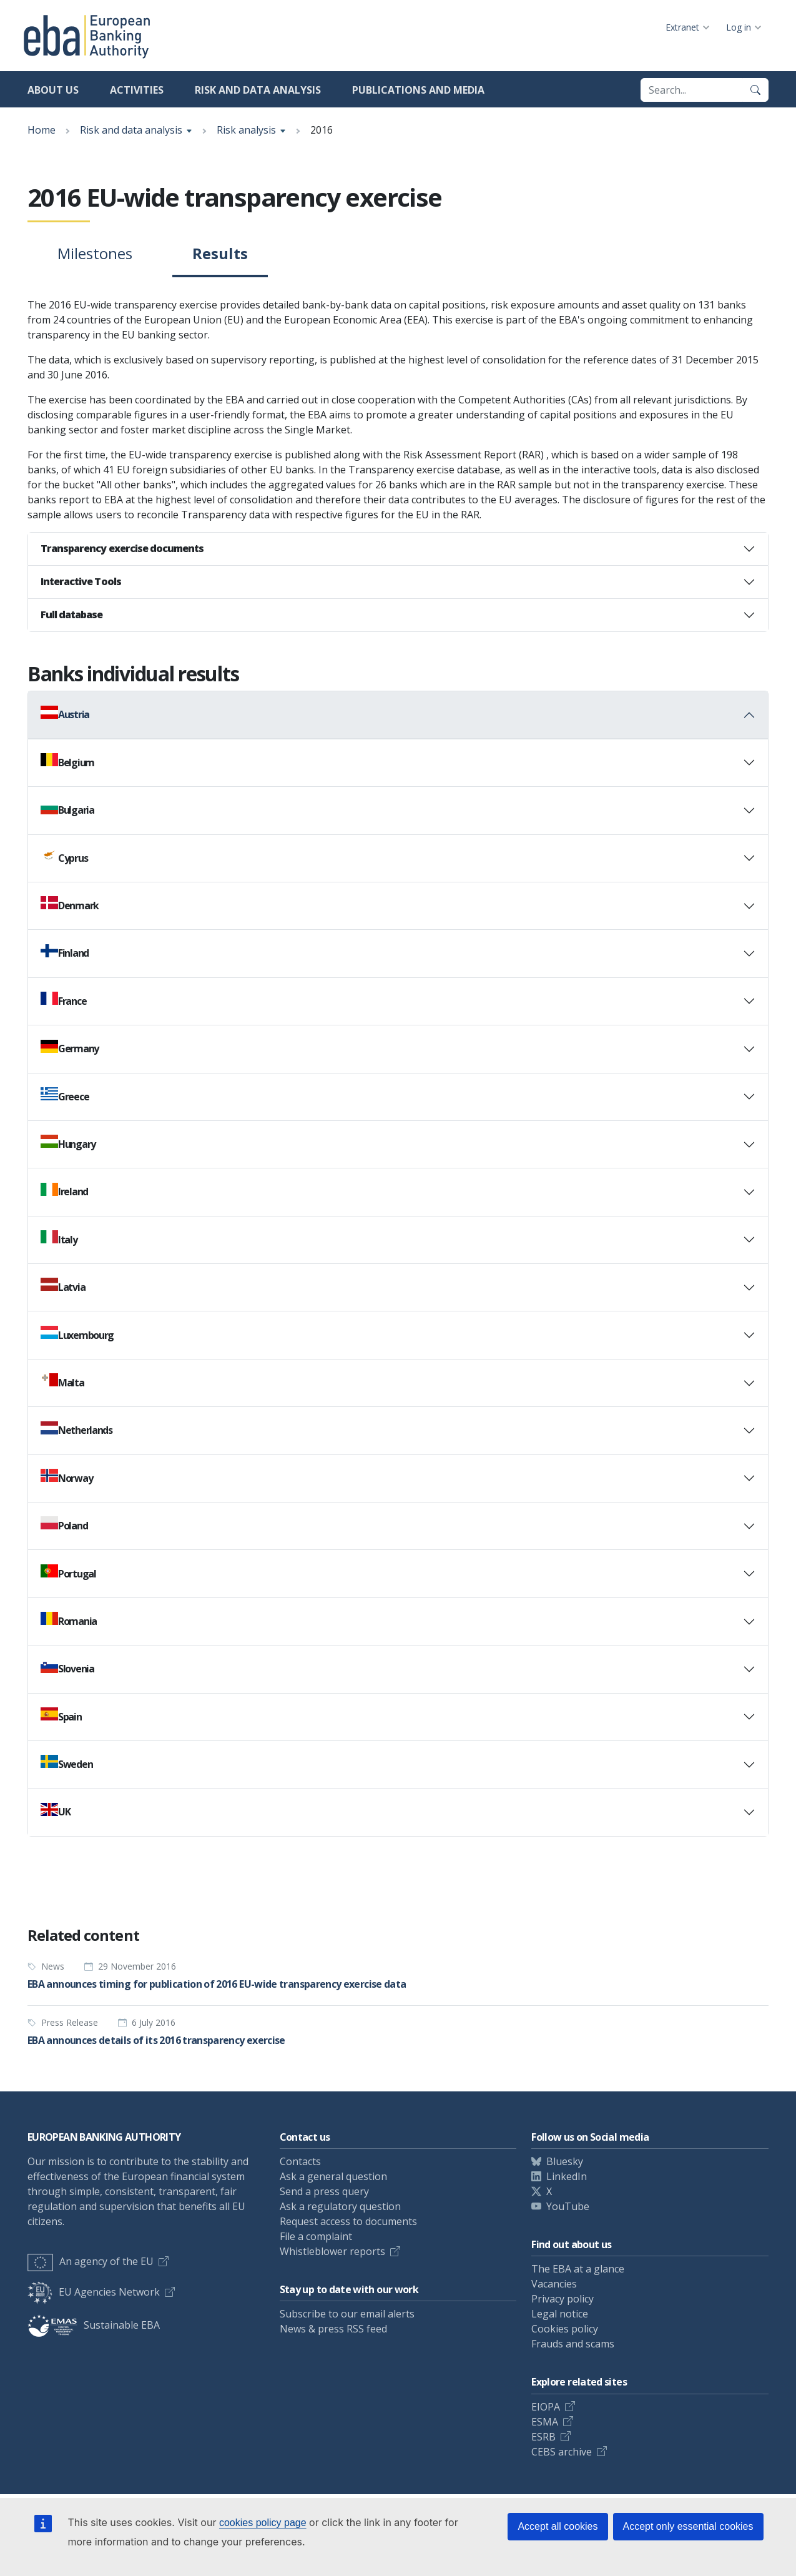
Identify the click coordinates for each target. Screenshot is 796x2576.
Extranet (682, 27)
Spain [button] (61, 1715)
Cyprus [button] (64, 857)
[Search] (755, 90)
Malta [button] (62, 1381)
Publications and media (418, 90)
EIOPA (545, 2407)
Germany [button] (70, 1048)
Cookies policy (564, 2329)
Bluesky (564, 2161)
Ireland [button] (64, 1191)
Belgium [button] (67, 761)
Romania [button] (69, 1620)
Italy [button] (59, 1238)
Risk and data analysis (258, 90)
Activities (137, 90)
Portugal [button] (68, 1572)
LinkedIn (566, 2176)
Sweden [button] (66, 1763)
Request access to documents (348, 2221)
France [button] (63, 1000)
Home (41, 130)
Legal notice (559, 2314)
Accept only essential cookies (688, 2526)
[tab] (398, 549)
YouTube (567, 2206)
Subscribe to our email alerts (347, 2314)
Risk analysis (246, 130)
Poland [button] (64, 1524)
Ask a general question (333, 2176)
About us (53, 90)
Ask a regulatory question (340, 2206)
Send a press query (324, 2191)
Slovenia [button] (67, 1668)
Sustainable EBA (93, 2325)
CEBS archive (561, 2452)
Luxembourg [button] (77, 1334)
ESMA (544, 2422)
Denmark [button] (70, 904)
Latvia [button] (63, 1286)
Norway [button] (66, 1477)
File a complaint (316, 2236)
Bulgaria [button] (67, 809)
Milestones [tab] (94, 253)
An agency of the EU (90, 2261)
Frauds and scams (572, 2344)
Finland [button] (65, 952)
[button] (398, 549)
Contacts (300, 2161)
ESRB (543, 2437)
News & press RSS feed (333, 2329)
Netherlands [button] (76, 1429)
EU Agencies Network (93, 2292)
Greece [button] (65, 1095)
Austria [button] (65, 714)
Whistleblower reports (332, 2251)
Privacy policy (562, 2299)
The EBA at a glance (577, 2269)
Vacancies (554, 2284)
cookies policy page (263, 2522)
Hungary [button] (68, 1143)
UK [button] (55, 1811)
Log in (738, 27)
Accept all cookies (557, 2526)
